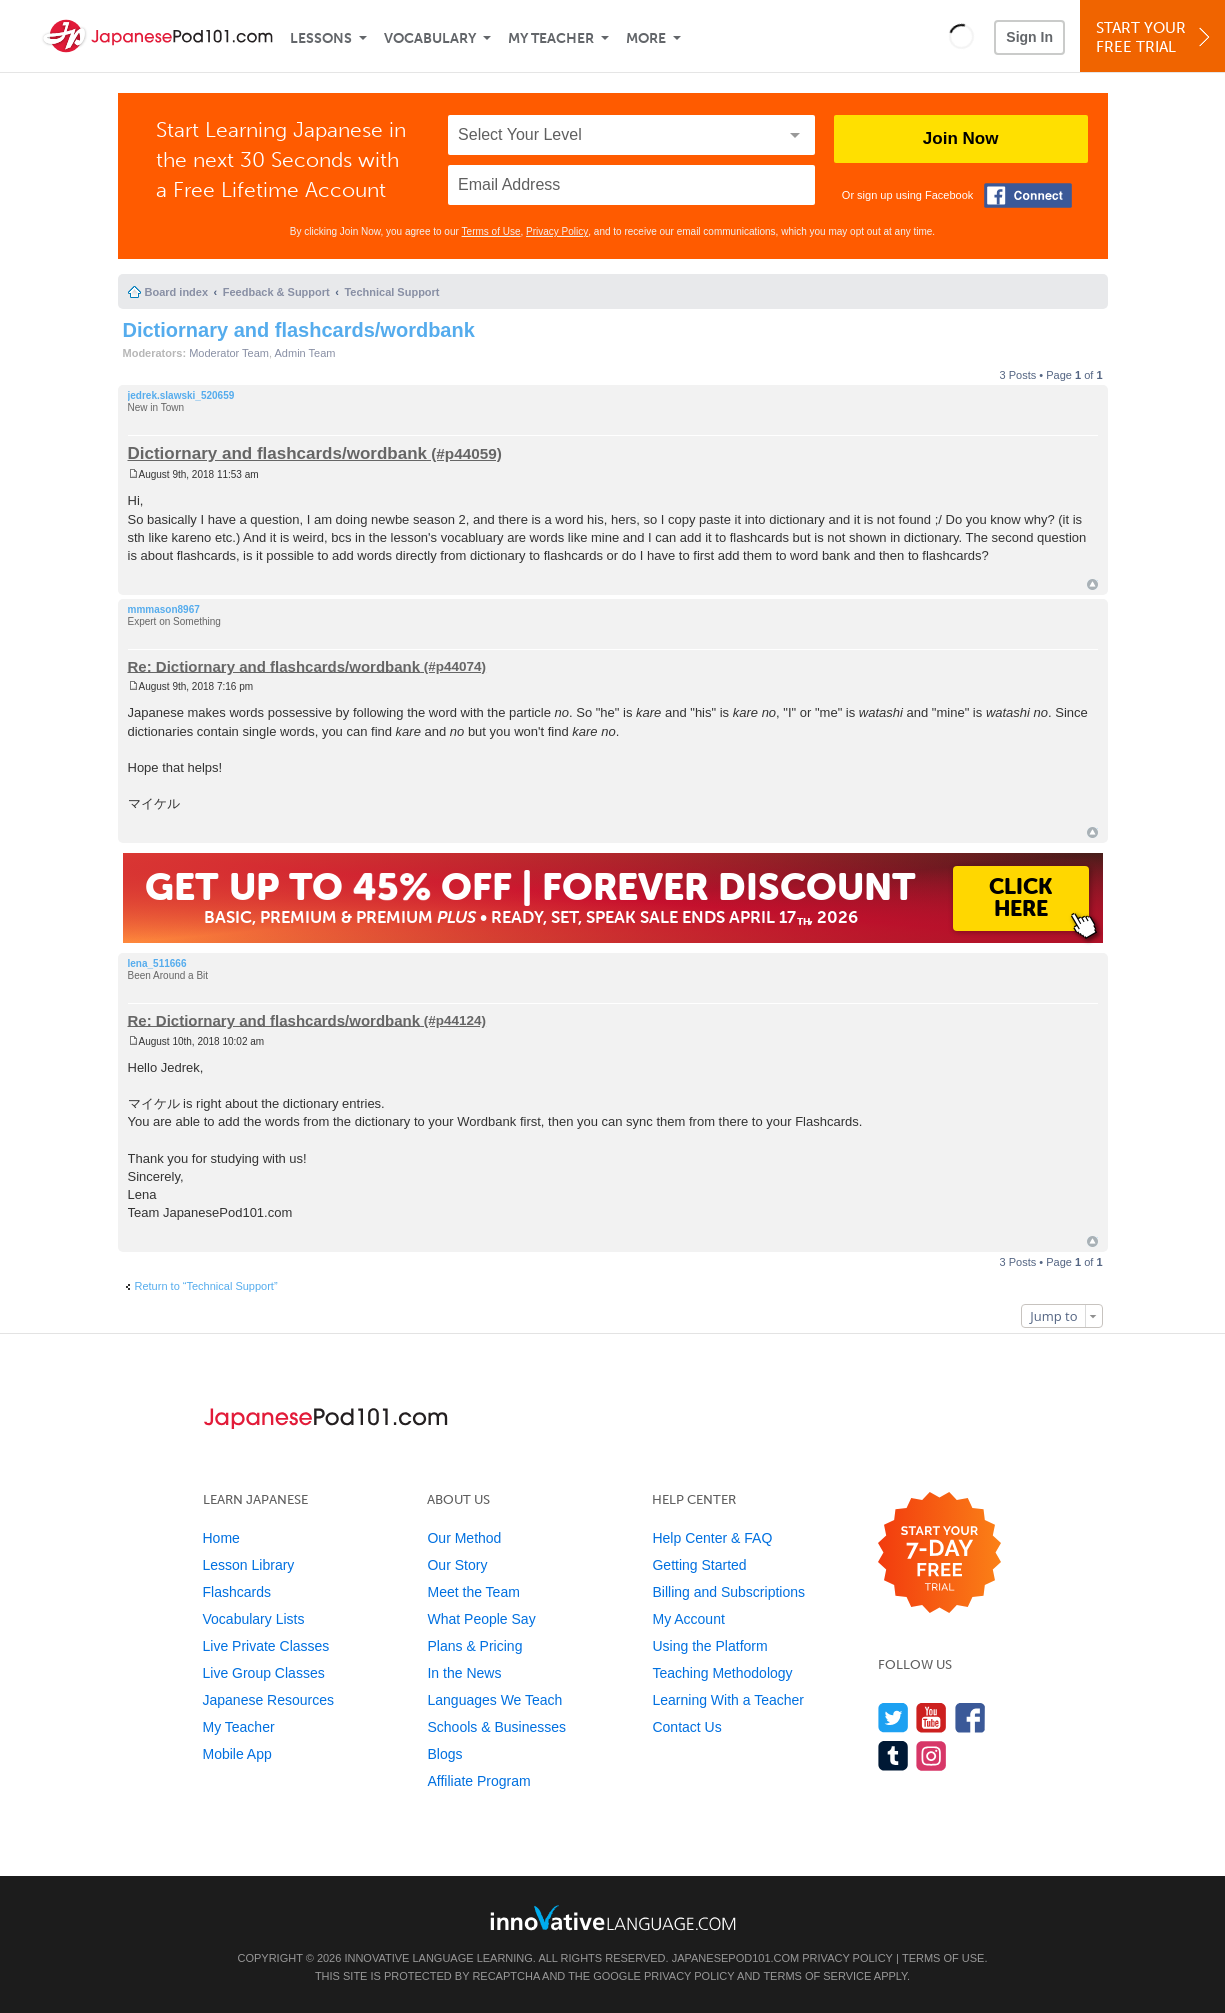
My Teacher (551, 38)
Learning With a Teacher (728, 1700)
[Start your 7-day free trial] (939, 1553)
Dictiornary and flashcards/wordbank (299, 330)
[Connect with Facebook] (1028, 195)
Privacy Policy (557, 231)
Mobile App (237, 1754)
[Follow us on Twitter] (893, 1717)
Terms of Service (817, 1976)
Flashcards (237, 1592)
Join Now (961, 138)
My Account (688, 1619)
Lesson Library (249, 1565)
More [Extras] (646, 38)
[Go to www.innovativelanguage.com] (613, 1917)
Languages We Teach (494, 1700)
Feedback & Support (276, 292)
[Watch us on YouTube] (931, 1717)
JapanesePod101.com (736, 1958)
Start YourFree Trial (1155, 37)
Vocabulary (430, 38)
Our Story (457, 1565)
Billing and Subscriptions (728, 1592)
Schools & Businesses (496, 1727)
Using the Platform (709, 1646)
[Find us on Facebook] (970, 1717)
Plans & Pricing (474, 1646)
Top (1092, 584)
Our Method (464, 1538)
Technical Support (391, 292)
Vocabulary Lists (254, 1619)
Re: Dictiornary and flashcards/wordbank (274, 665)
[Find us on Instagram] (931, 1755)
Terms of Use (491, 231)
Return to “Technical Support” (206, 1286)
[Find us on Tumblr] (893, 1755)
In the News (464, 1673)
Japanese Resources (269, 1700)
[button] (961, 36)
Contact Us (686, 1727)
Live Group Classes (264, 1673)
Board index (177, 292)
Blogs (444, 1754)
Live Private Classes (266, 1646)
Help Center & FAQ (712, 1538)
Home (221, 1538)
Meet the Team (473, 1592)
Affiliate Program (478, 1781)
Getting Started (699, 1565)
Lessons (321, 38)
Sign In (1029, 37)
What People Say (481, 1619)
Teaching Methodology (722, 1673)
